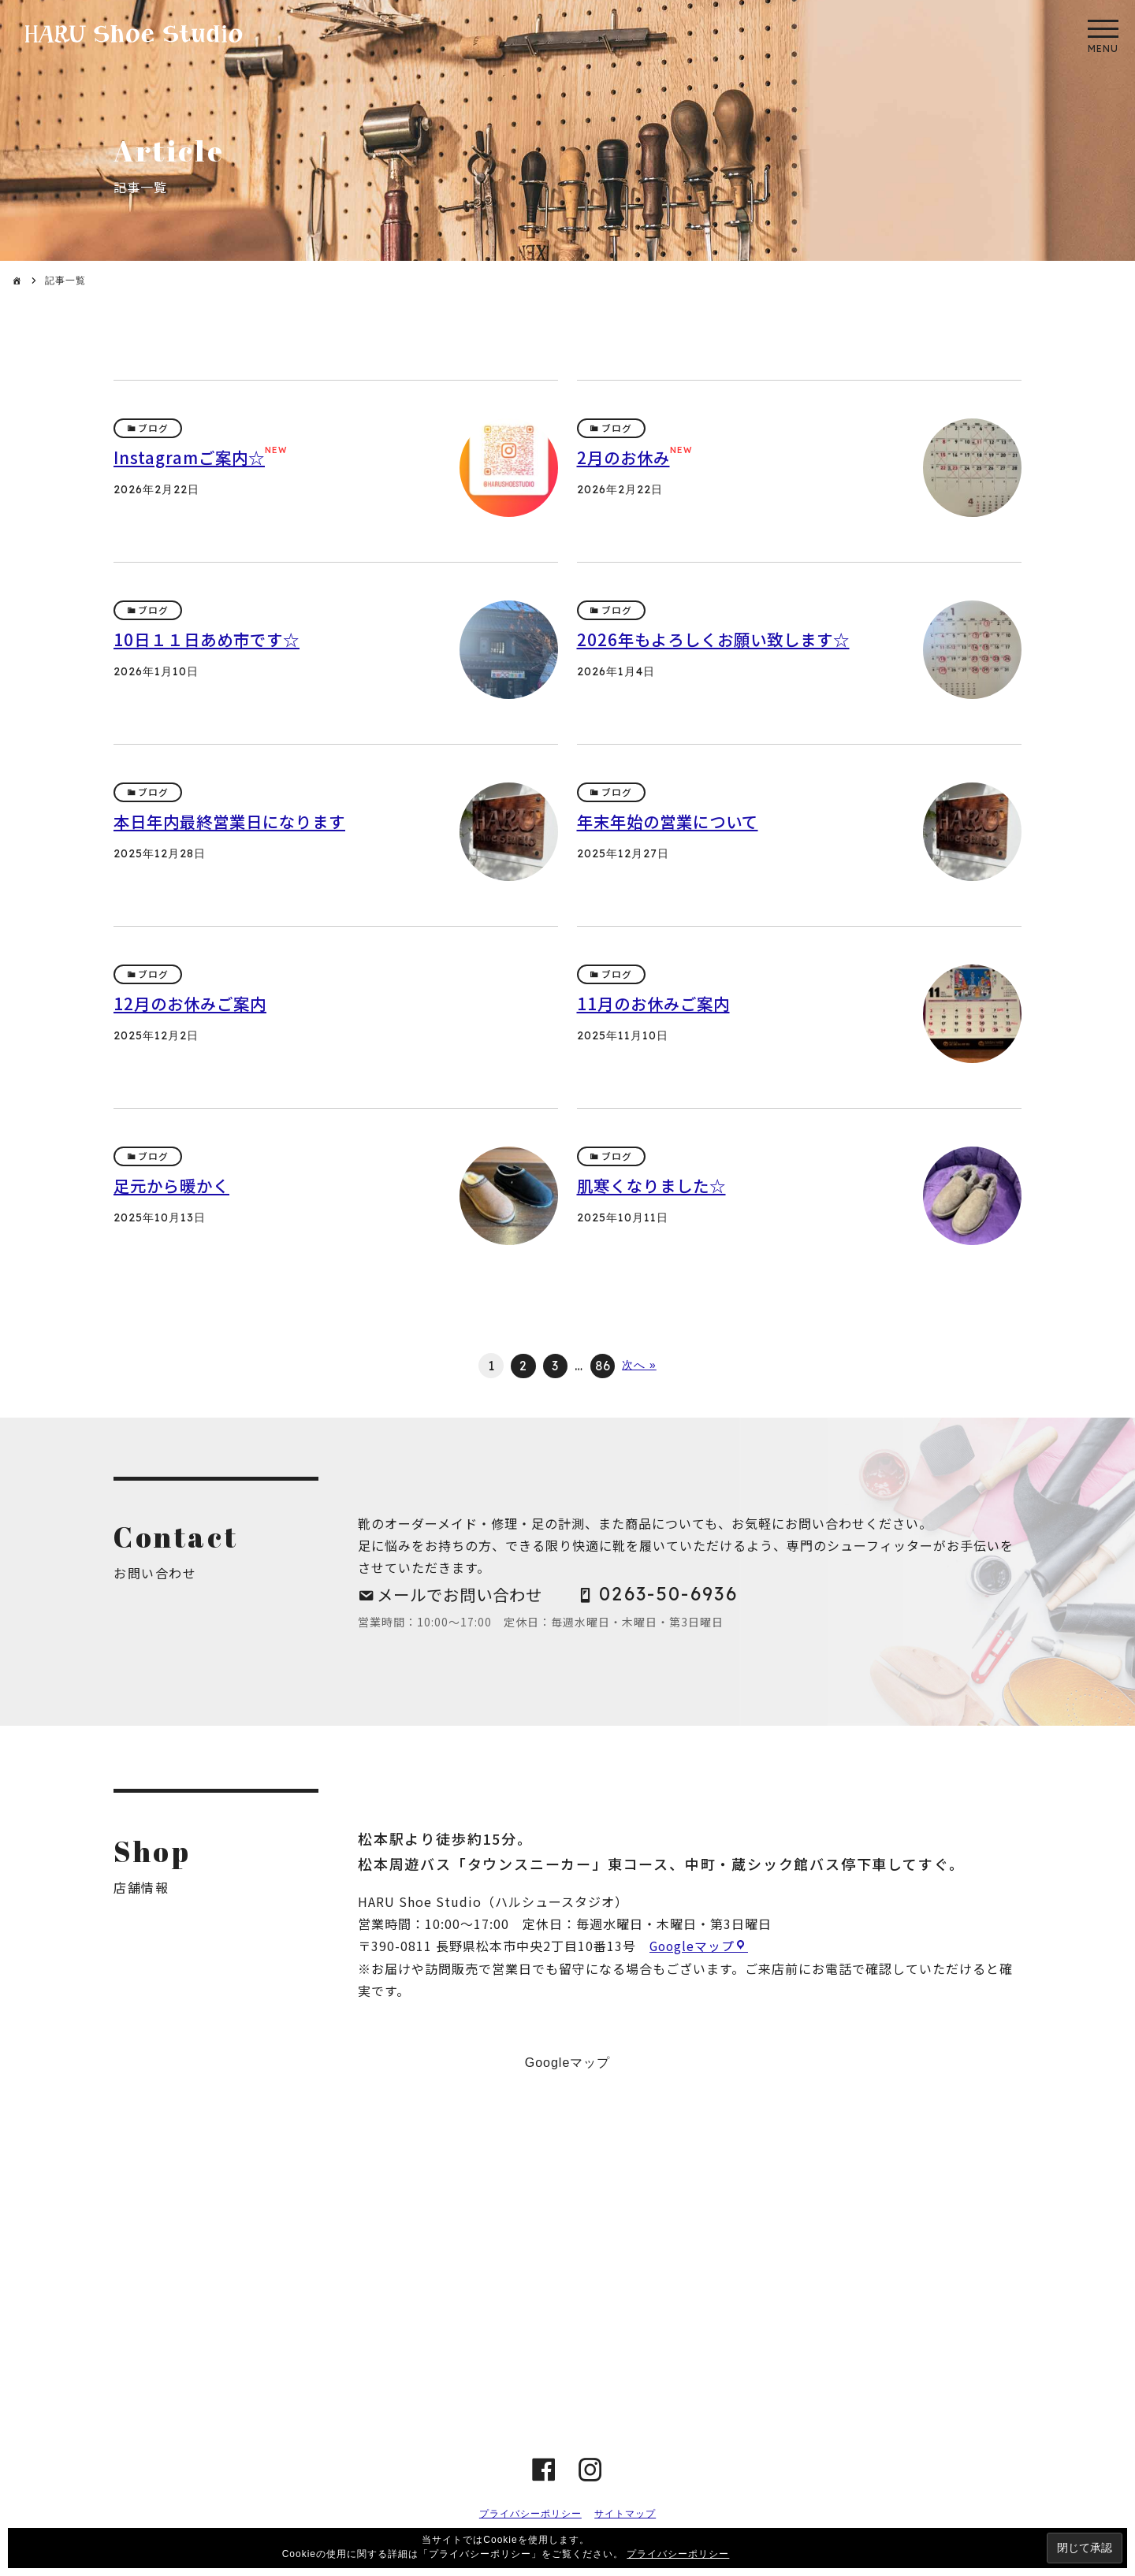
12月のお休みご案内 (193, 1003)
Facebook (544, 2472)
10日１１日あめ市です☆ (210, 639)
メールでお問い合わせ (464, 1595)
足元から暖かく (174, 1185)
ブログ (154, 428)
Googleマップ (693, 1948)
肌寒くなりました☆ (655, 1185)
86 (603, 1365)
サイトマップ (625, 2516)
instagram (590, 2472)
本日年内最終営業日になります (235, 821)
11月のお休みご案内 (656, 1003)
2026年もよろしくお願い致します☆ (719, 639)
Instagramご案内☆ (192, 457)
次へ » (640, 1365)
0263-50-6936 (679, 1595)
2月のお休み (625, 457)
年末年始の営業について (672, 821)
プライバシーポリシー (530, 2516)
